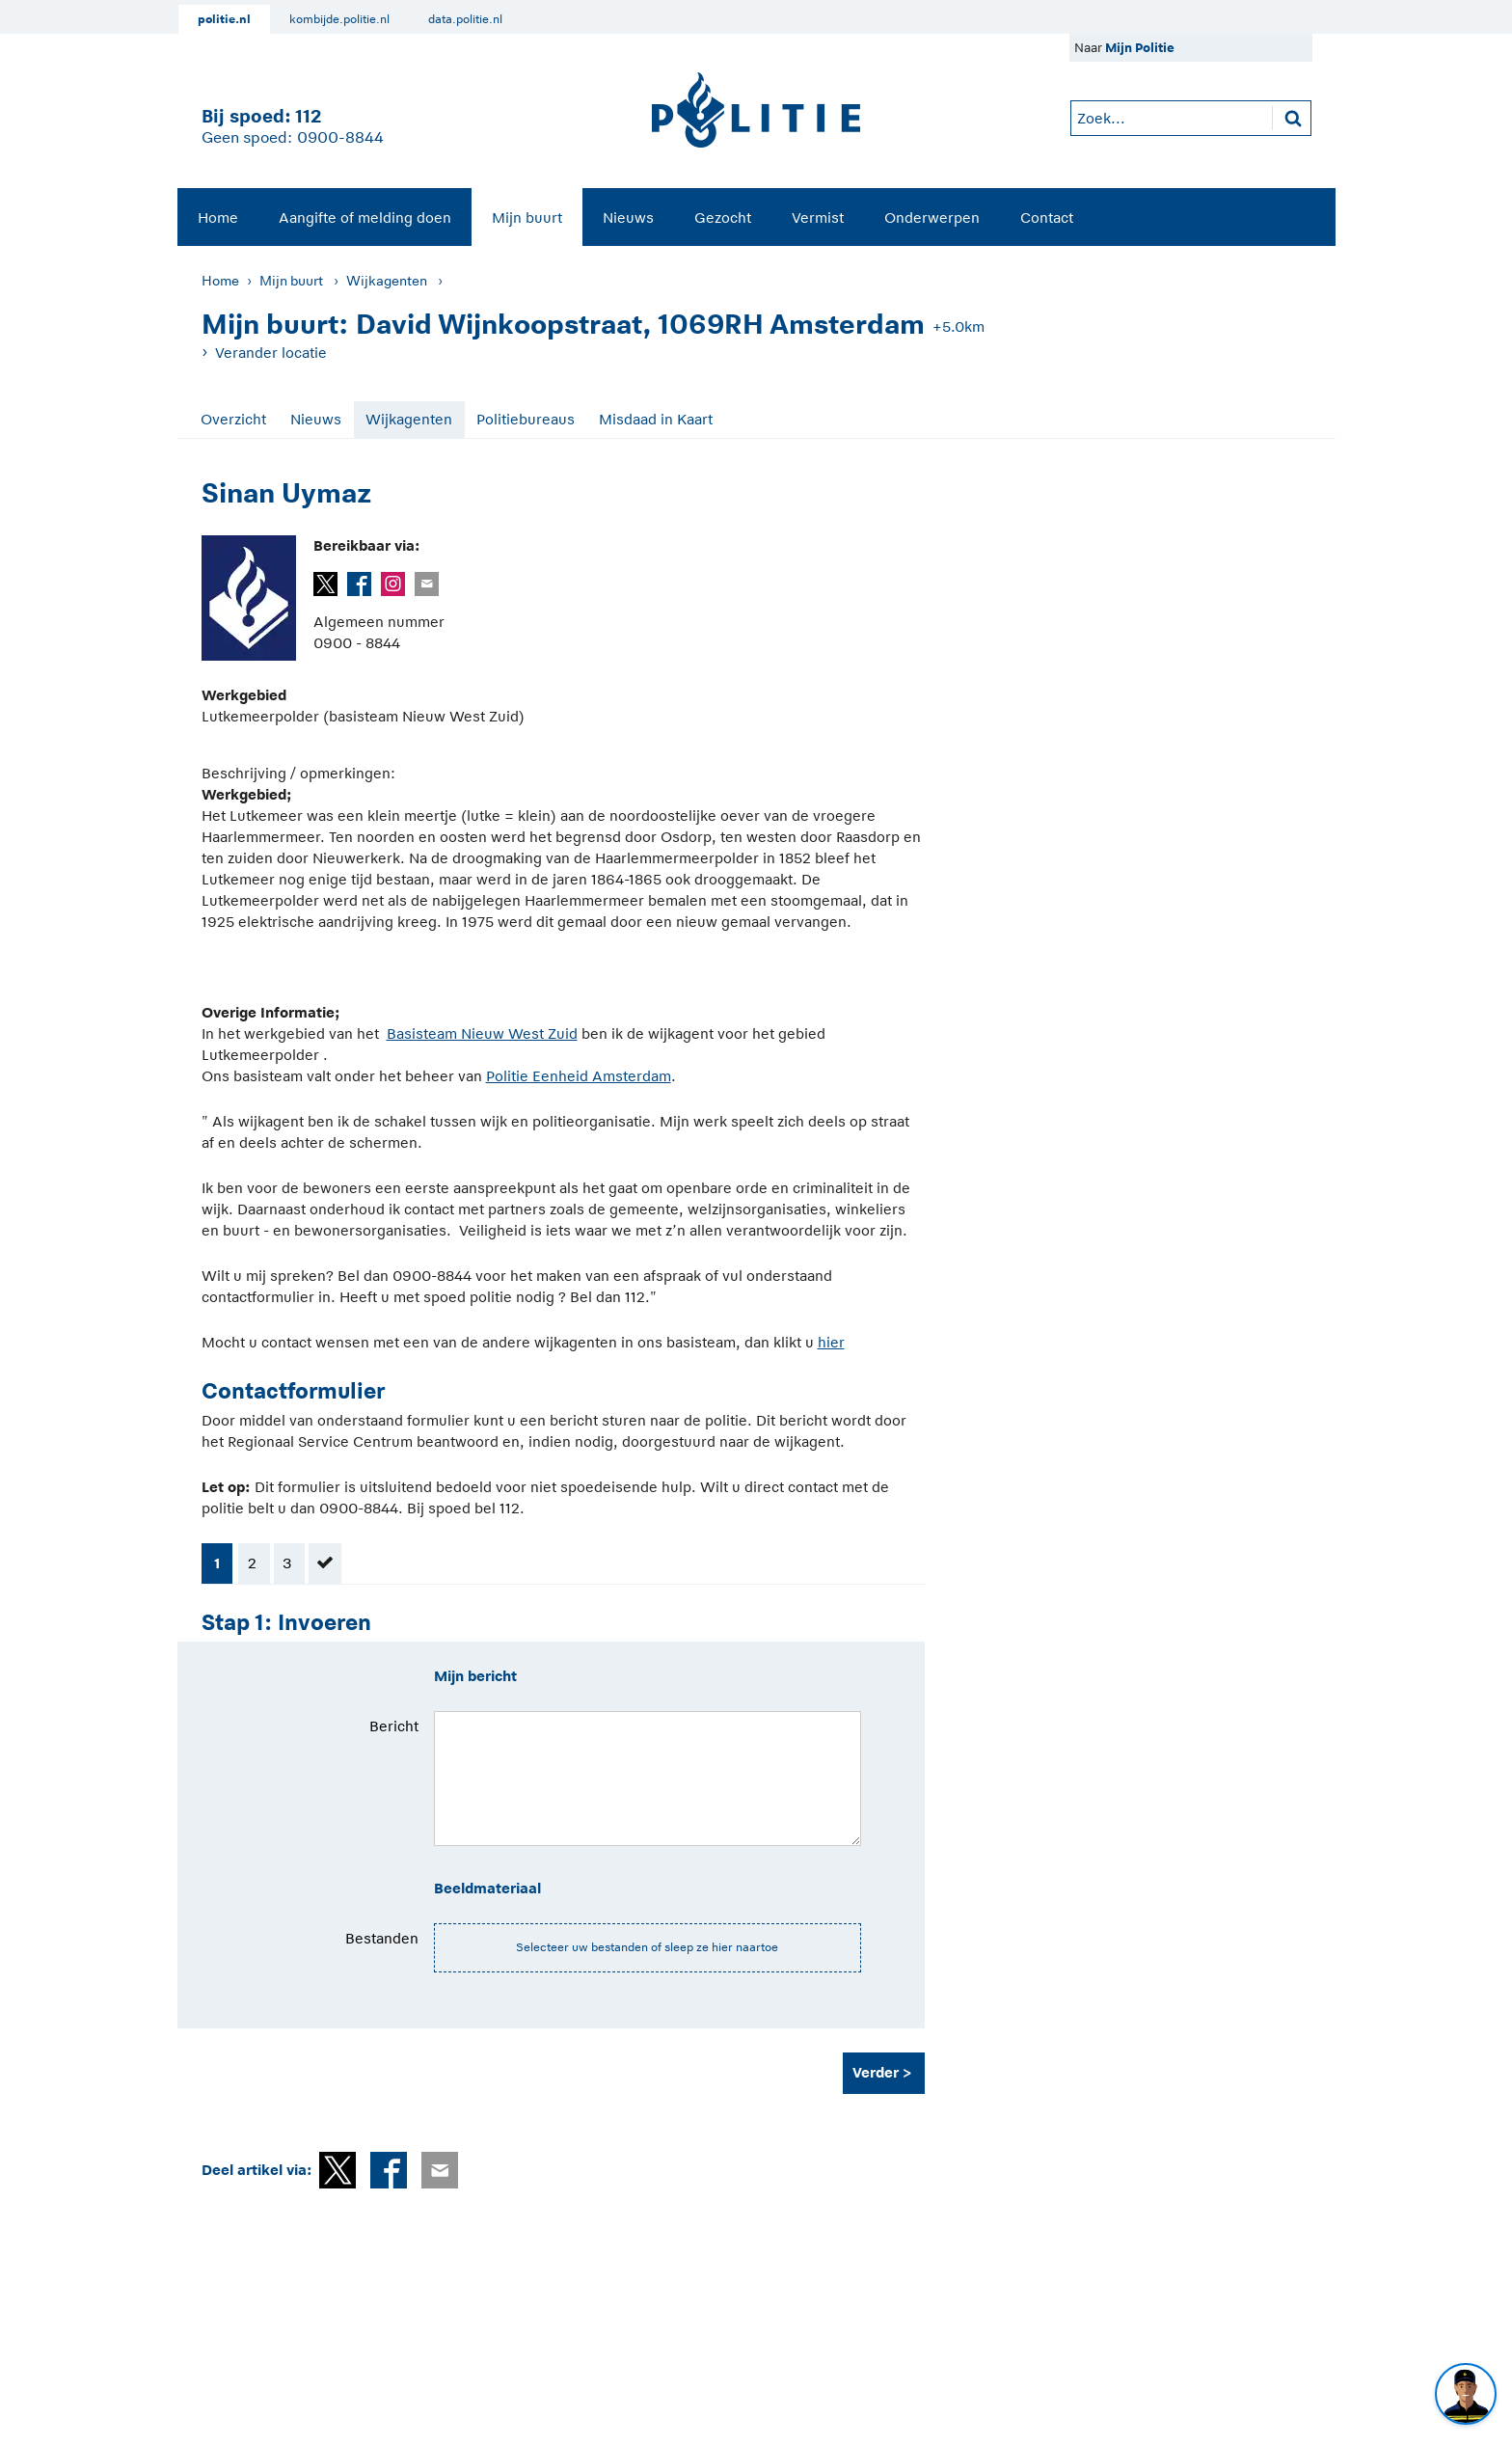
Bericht (393, 1726)
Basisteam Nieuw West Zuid (482, 1033)
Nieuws (628, 217)
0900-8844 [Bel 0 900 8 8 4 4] (340, 138)
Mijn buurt (527, 217)
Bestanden (381, 1938)
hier (831, 1342)
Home (218, 217)
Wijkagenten (386, 280)
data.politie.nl (465, 19)
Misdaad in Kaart (656, 419)
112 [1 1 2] (308, 116)
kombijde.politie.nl (339, 19)
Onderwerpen (932, 217)
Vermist (818, 217)
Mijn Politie (1139, 48)
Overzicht (233, 419)
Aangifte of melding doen (365, 217)
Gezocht (722, 217)
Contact (1046, 217)
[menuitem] (217, 217)
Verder (875, 2072)
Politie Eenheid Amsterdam (578, 1076)
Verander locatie (271, 352)
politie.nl (224, 19)
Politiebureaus (525, 419)
